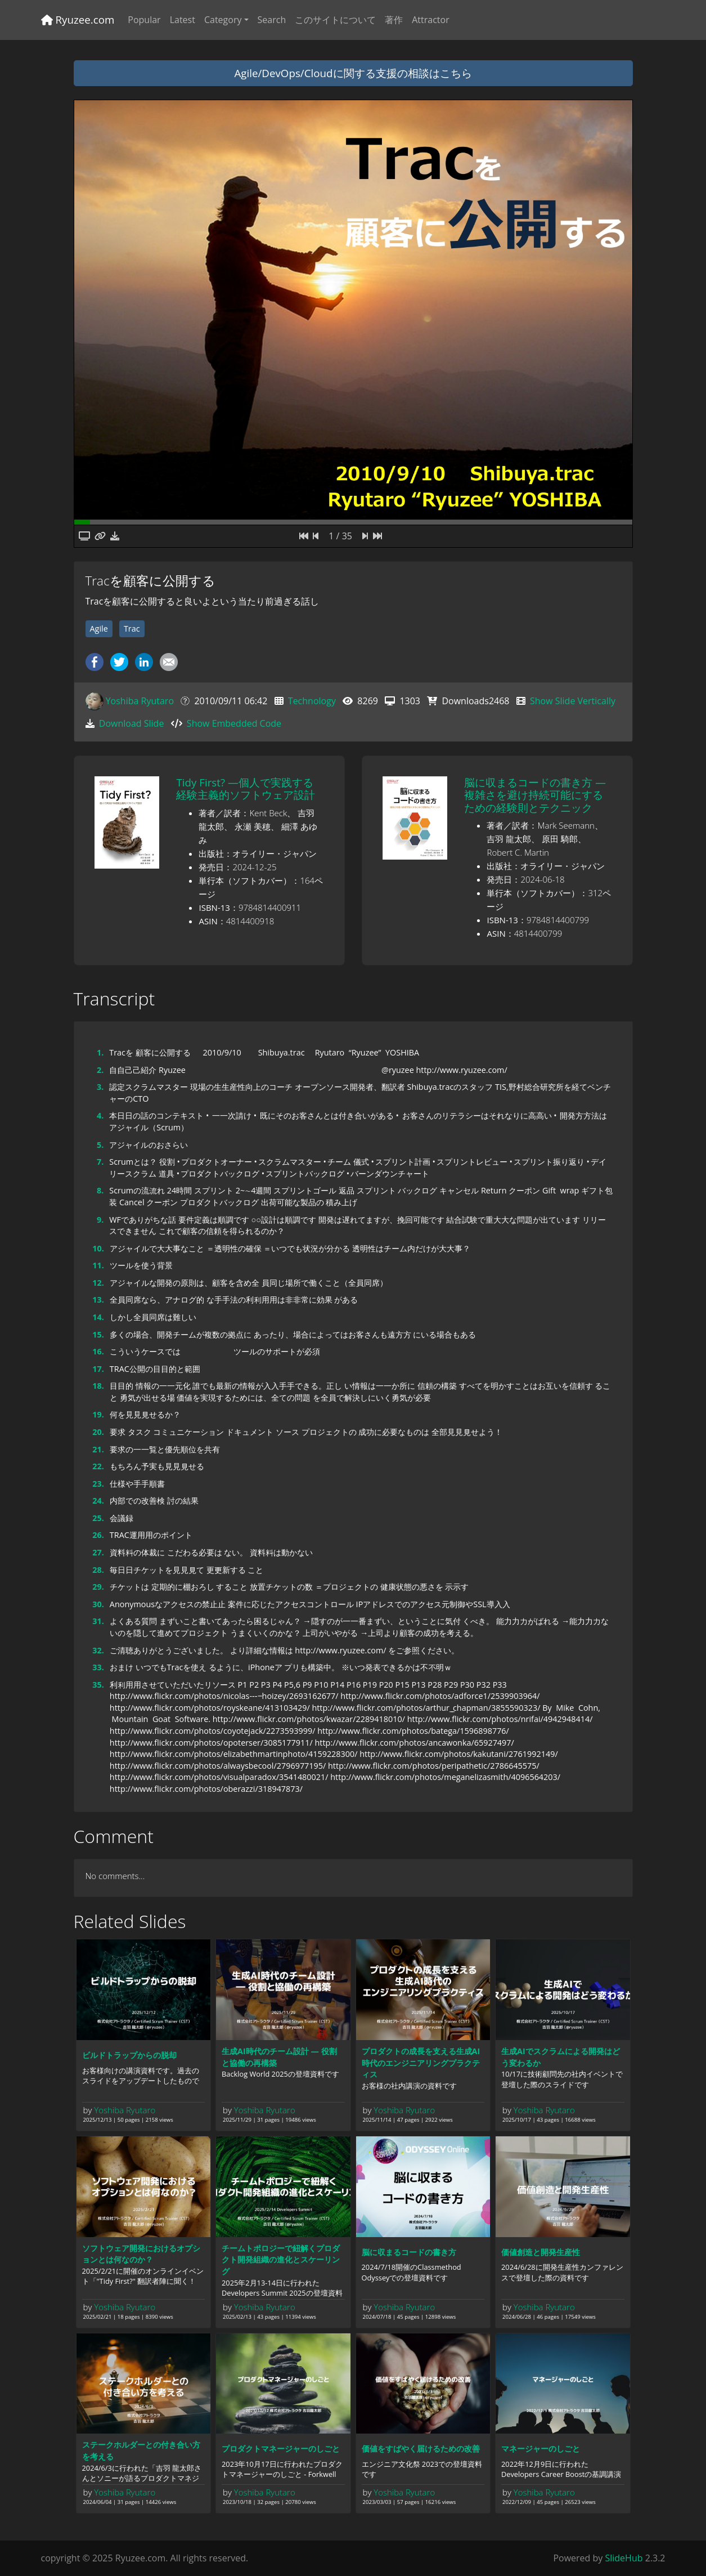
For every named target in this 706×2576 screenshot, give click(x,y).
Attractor (430, 20)
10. (98, 1248)
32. (98, 1650)
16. (98, 1351)
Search (272, 20)
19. (98, 1414)
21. (98, 1449)
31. (98, 1621)
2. (100, 1070)
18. (98, 1385)
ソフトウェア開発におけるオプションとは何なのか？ (141, 2254)
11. (98, 1265)
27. (98, 1552)
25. (98, 1518)
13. (98, 1299)
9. (100, 1219)
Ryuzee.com (78, 19)
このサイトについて (335, 20)
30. (98, 1604)
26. (98, 1535)
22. (98, 1466)
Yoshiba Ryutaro (140, 701)
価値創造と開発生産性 (540, 2252)
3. (100, 1086)
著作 (394, 20)
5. (100, 1144)
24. (98, 1500)
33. (98, 1667)
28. (98, 1569)
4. (100, 1115)
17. (98, 1368)
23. (98, 1483)
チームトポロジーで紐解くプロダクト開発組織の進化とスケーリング (281, 2260)
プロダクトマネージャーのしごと (281, 2448)
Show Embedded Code (234, 723)
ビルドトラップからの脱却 (129, 2055)
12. (98, 1282)
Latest (182, 20)
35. (98, 1684)
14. (98, 1317)
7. (100, 1161)
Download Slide (131, 723)
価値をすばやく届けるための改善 (421, 2448)
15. (98, 1334)
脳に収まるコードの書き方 (409, 2252)
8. (100, 1190)
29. (98, 1586)
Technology (312, 701)
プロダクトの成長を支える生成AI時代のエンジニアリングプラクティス (421, 2062)
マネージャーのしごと (540, 2448)
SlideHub (623, 2558)
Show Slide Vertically (572, 701)
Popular (144, 20)
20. (98, 1431)
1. (100, 1052)
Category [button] (223, 20)
